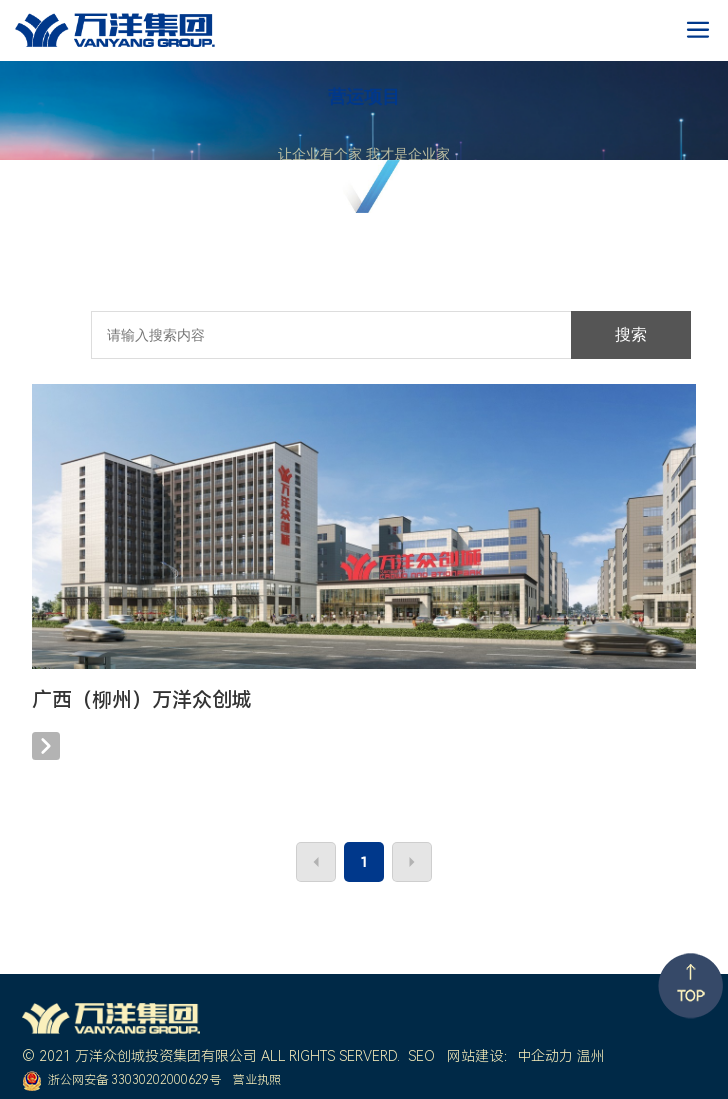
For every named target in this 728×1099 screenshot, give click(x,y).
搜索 (631, 334)
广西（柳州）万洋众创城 (142, 700)
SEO (421, 1056)
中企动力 (545, 1056)
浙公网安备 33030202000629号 (134, 1080)
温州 (591, 1056)
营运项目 (364, 97)
